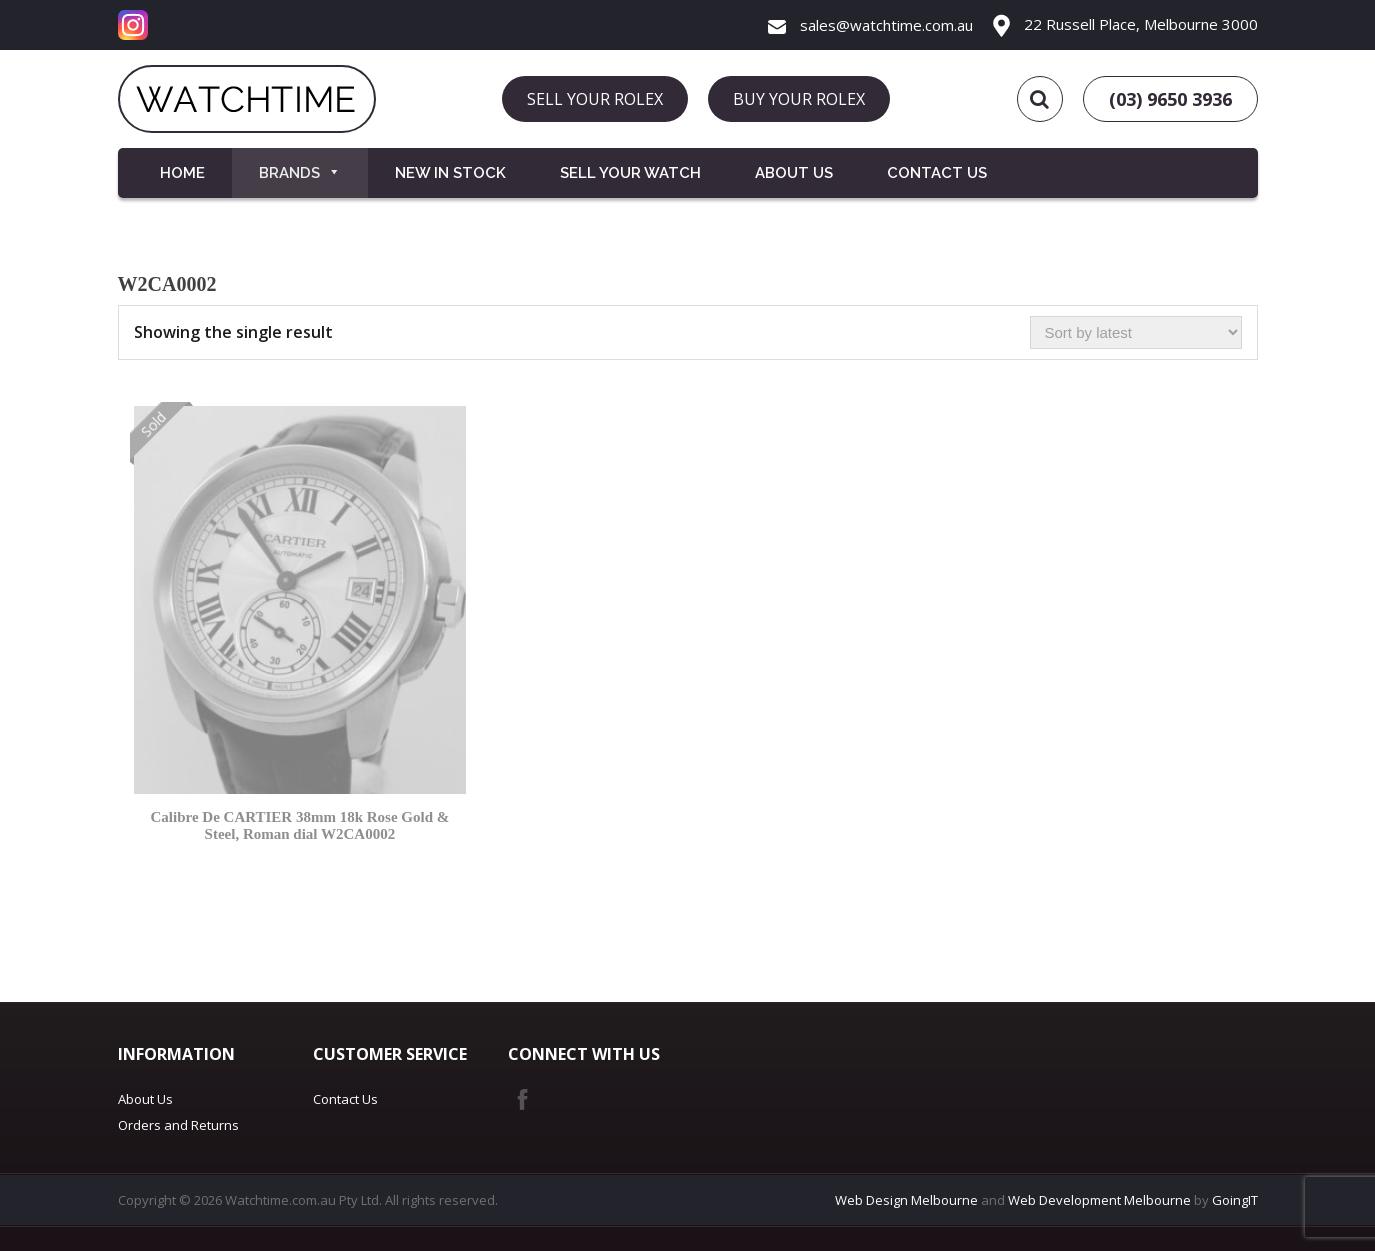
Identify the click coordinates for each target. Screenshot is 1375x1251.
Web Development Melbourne (1099, 1200)
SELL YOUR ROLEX (595, 99)
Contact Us (937, 173)
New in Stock (450, 173)
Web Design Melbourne (906, 1200)
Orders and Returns (178, 1125)
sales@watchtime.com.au (870, 25)
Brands (300, 173)
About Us (794, 173)
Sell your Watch (630, 173)
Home (182, 173)
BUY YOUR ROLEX (799, 99)
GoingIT (1235, 1200)
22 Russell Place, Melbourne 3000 (1125, 24)
